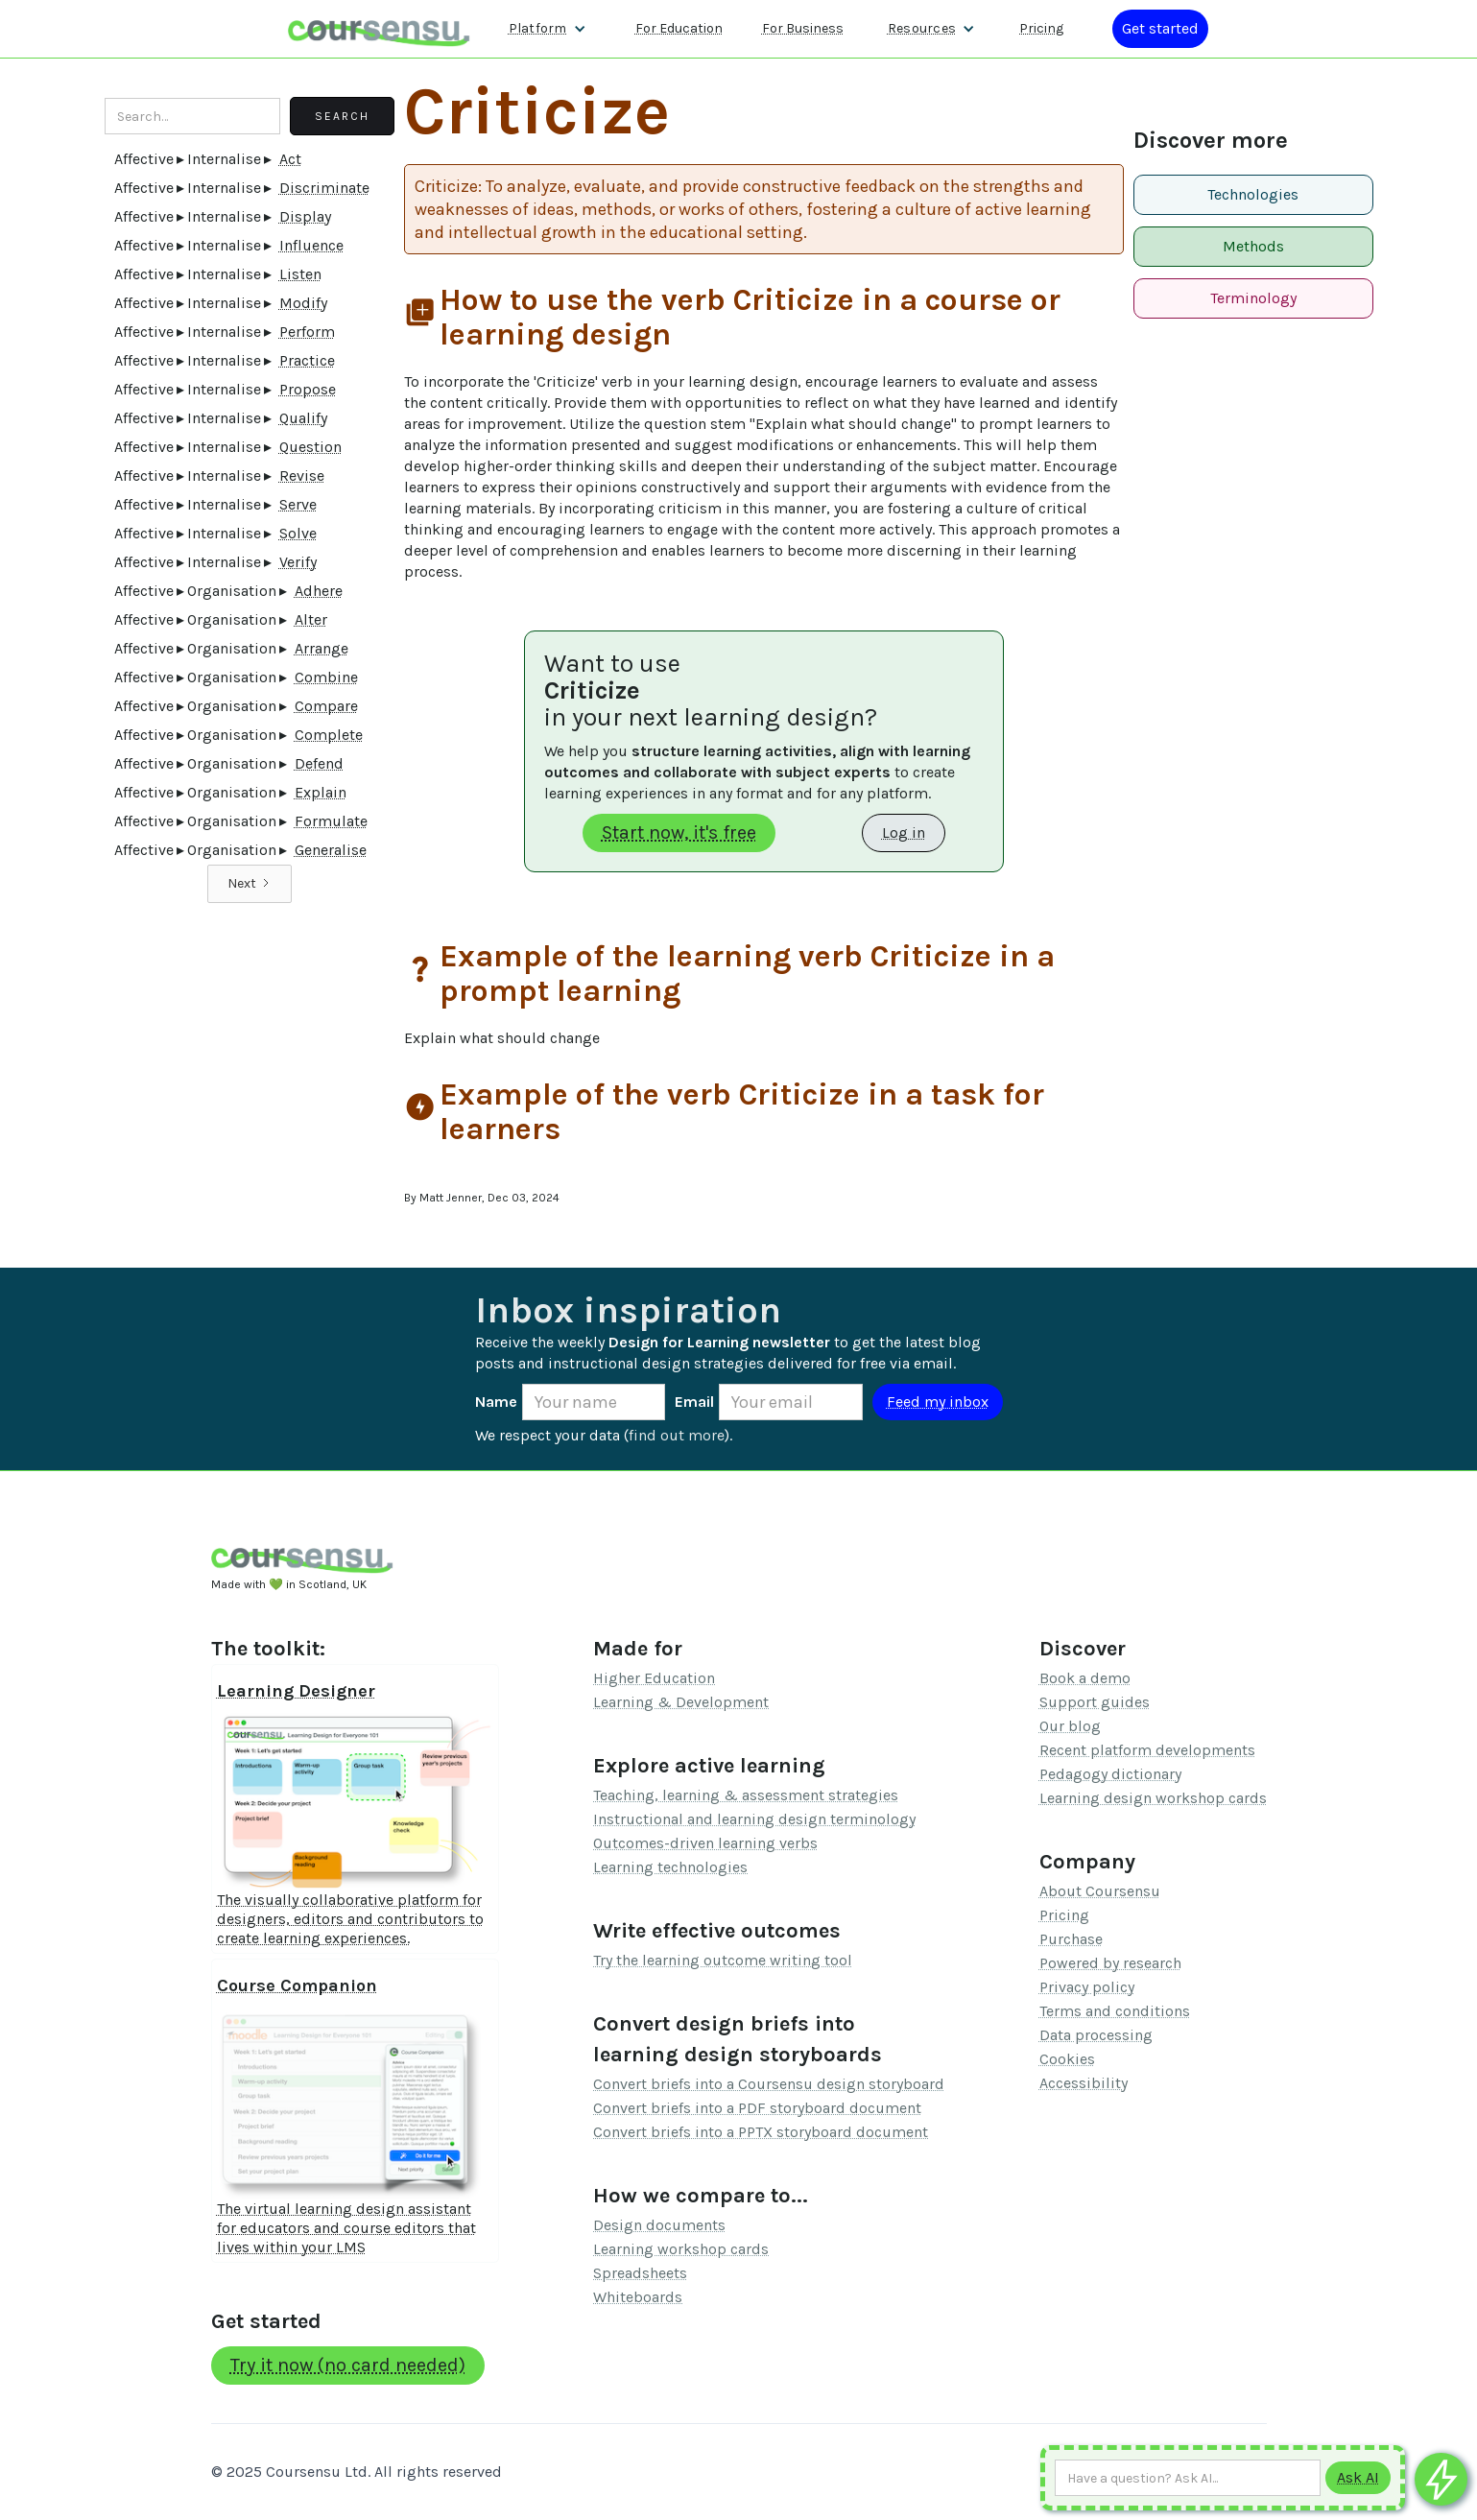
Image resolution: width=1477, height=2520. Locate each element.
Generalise (331, 850)
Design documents (659, 2225)
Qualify (303, 418)
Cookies (1067, 2059)
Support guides (1094, 1702)
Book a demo (1085, 1678)
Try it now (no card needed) (347, 2365)
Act (290, 159)
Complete (329, 734)
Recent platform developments (1147, 1750)
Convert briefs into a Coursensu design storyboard (768, 2084)
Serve (298, 504)
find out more (677, 1435)
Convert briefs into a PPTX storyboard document (760, 2132)
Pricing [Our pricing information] (1041, 28)
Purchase (1071, 1939)
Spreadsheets (640, 2273)
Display (305, 216)
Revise (301, 475)
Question (310, 447)
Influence (311, 245)
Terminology (1253, 298)
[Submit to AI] (1358, 2477)
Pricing (1064, 1915)
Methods (1253, 246)
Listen (300, 274)
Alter (311, 619)
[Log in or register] (1160, 29)
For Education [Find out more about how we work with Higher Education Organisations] (679, 28)
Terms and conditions (1114, 2011)
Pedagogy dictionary (1110, 1774)
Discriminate (324, 187)
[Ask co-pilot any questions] (1441, 2479)
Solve (298, 533)
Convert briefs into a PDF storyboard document (757, 2108)
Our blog (1070, 1726)
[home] (379, 28)
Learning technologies (670, 1867)
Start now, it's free (679, 832)
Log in (903, 832)
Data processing (1096, 2035)
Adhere (319, 591)
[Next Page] (249, 884)
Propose (307, 389)
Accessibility (1083, 2083)
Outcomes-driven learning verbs (705, 1843)
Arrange (321, 648)
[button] (547, 28)
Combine (326, 677)
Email (694, 1401)
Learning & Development (681, 1702)
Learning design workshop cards (1153, 1798)
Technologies (1252, 194)
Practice (307, 360)
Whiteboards (637, 2297)
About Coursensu (1099, 1891)
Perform (307, 331)
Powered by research (1110, 1963)
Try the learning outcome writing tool (722, 1960)
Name (496, 1401)
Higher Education (654, 1678)
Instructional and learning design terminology (754, 1819)
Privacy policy (1086, 1987)
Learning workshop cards (681, 2249)
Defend (319, 763)
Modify (303, 303)
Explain (320, 792)
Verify (298, 562)
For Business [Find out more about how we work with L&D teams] (803, 28)
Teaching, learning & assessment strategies (745, 1795)
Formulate (331, 821)
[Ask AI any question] (1188, 2478)
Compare (326, 706)
